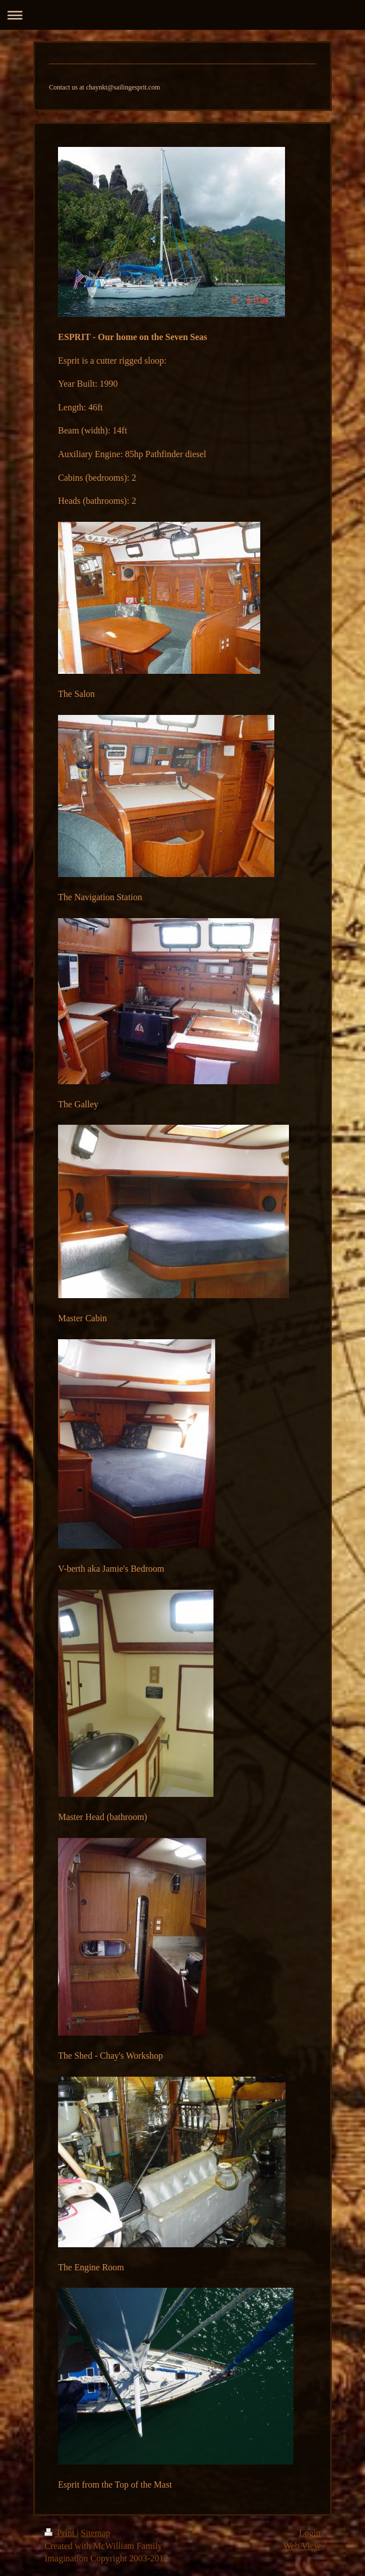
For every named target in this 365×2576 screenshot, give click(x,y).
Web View (302, 2546)
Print (60, 2533)
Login (310, 2533)
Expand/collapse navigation (182, 15)
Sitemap (95, 2533)
